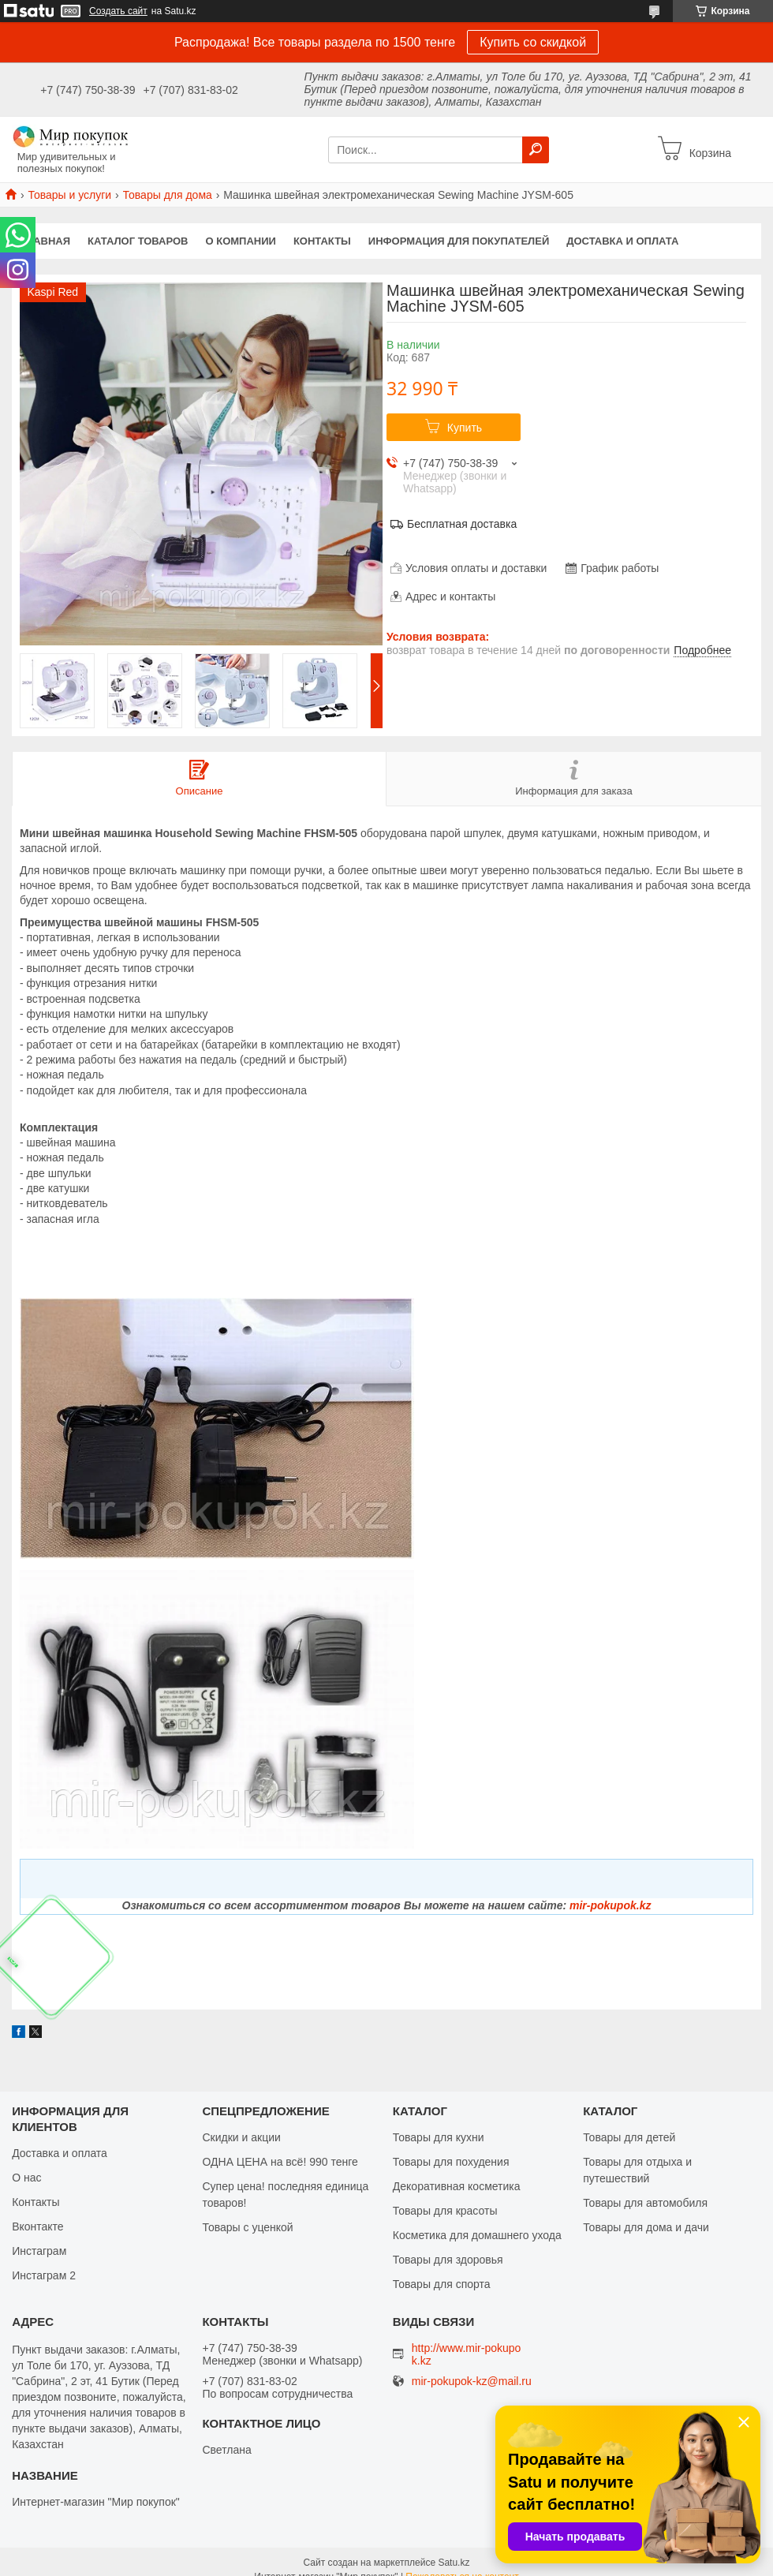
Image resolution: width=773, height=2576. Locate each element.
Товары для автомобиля (645, 2203)
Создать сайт (118, 11)
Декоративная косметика (457, 2186)
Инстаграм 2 (44, 2275)
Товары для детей (629, 2137)
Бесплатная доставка (462, 524)
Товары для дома (167, 195)
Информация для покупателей (458, 241)
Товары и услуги (69, 195)
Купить (464, 427)
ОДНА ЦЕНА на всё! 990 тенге (279, 2161)
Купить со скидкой (533, 42)
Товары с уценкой (247, 2227)
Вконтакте (38, 2226)
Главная (45, 241)
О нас (26, 2177)
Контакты (322, 241)
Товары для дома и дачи (646, 2227)
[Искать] (535, 149)
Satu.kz (453, 2562)
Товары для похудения (451, 2161)
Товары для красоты (445, 2210)
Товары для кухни (438, 2137)
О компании (241, 241)
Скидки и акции (241, 2137)
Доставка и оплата (622, 241)
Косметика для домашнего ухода (477, 2235)
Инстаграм (39, 2251)
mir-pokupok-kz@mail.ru (472, 2381)
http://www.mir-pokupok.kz (466, 2354)
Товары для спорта (442, 2284)
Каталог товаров (138, 241)
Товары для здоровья (448, 2259)
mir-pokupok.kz (610, 1905)
